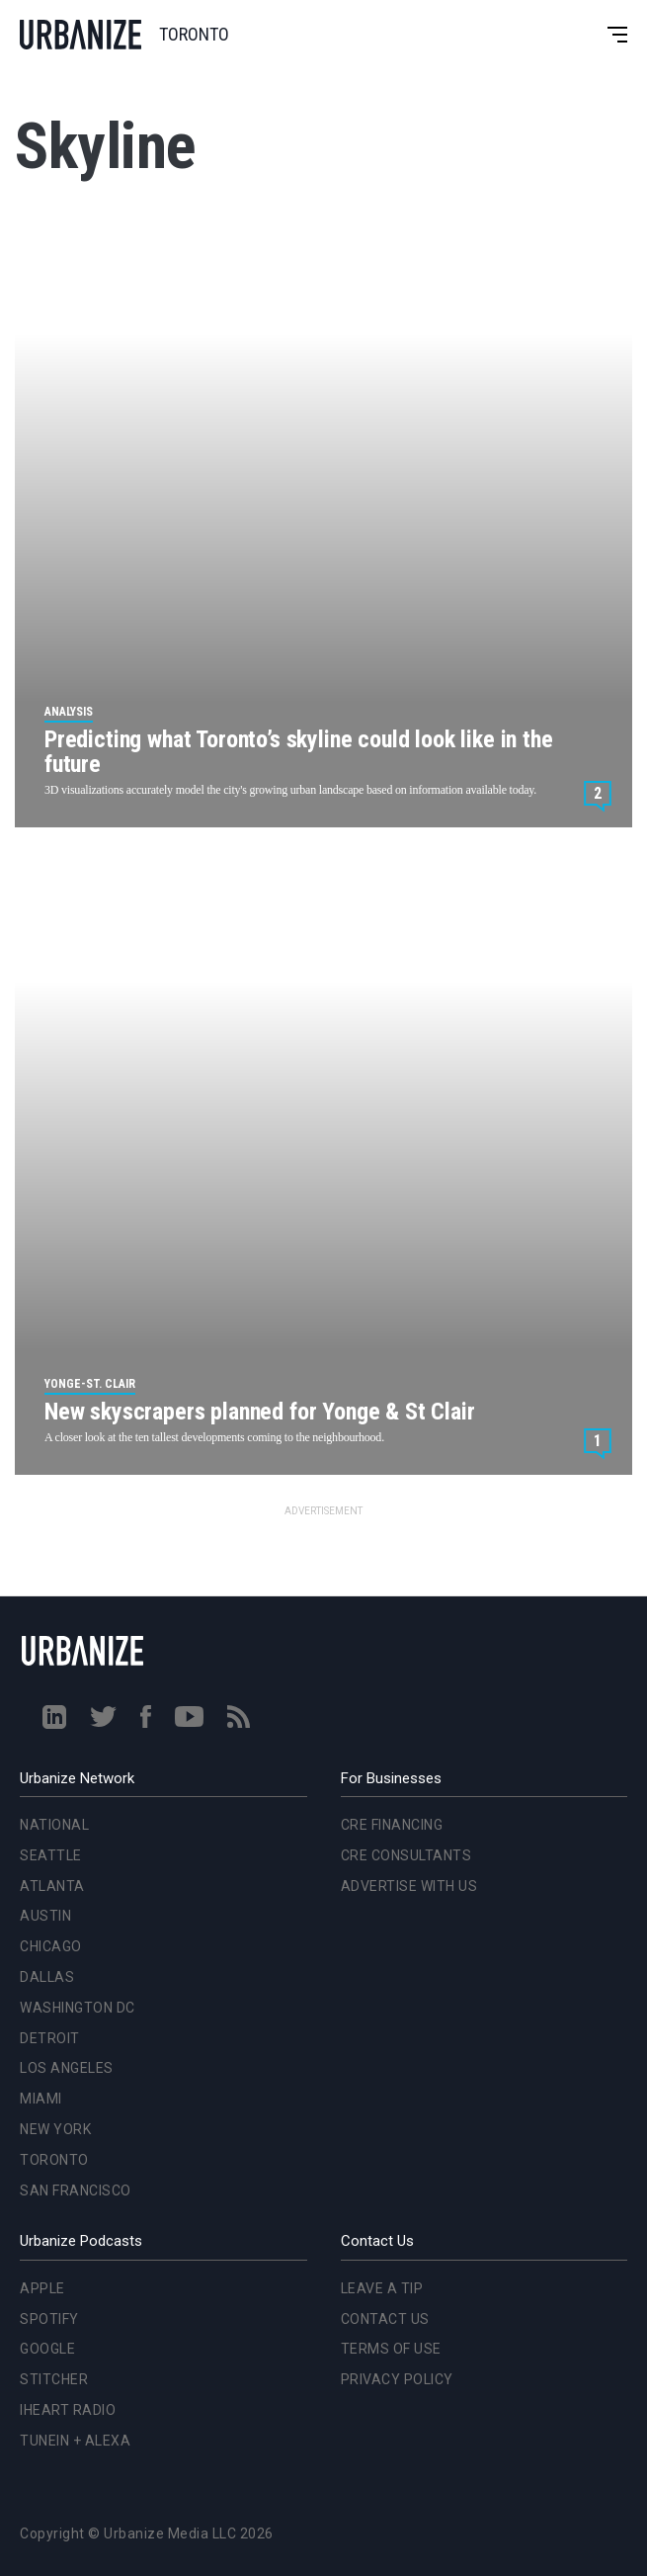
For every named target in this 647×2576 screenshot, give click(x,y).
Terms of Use (391, 2349)
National (54, 1825)
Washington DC (77, 2008)
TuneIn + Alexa (75, 2440)
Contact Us (385, 2319)
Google (47, 2349)
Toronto (54, 2160)
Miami (41, 2098)
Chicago (51, 1946)
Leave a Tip (382, 2288)
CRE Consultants (406, 1855)
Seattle (51, 1855)
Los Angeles (67, 2068)
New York (55, 2129)
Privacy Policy (397, 2379)
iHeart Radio (68, 2410)
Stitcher (54, 2379)
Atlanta (52, 1886)
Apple (42, 2288)
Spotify (49, 2319)
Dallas (47, 1977)
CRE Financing (392, 1825)
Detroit (50, 2038)
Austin (45, 1916)
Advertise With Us (409, 1886)
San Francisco (75, 2190)
